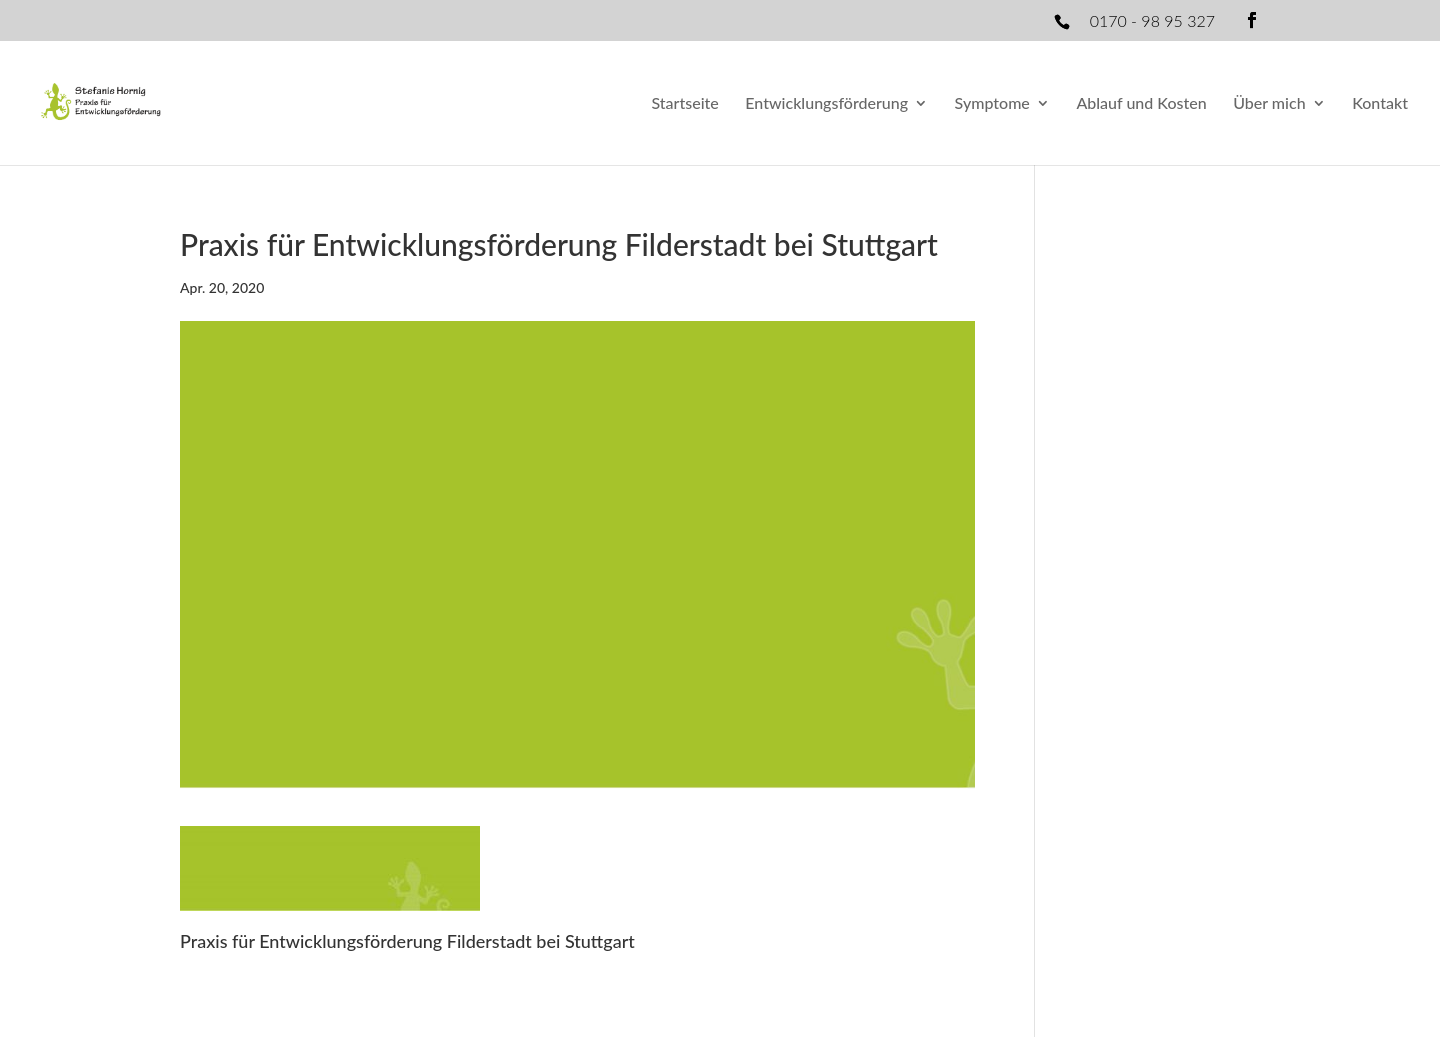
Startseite (684, 104)
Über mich (1269, 104)
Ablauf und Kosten (1141, 104)
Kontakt (1380, 104)
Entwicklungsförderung (826, 104)
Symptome (992, 104)
